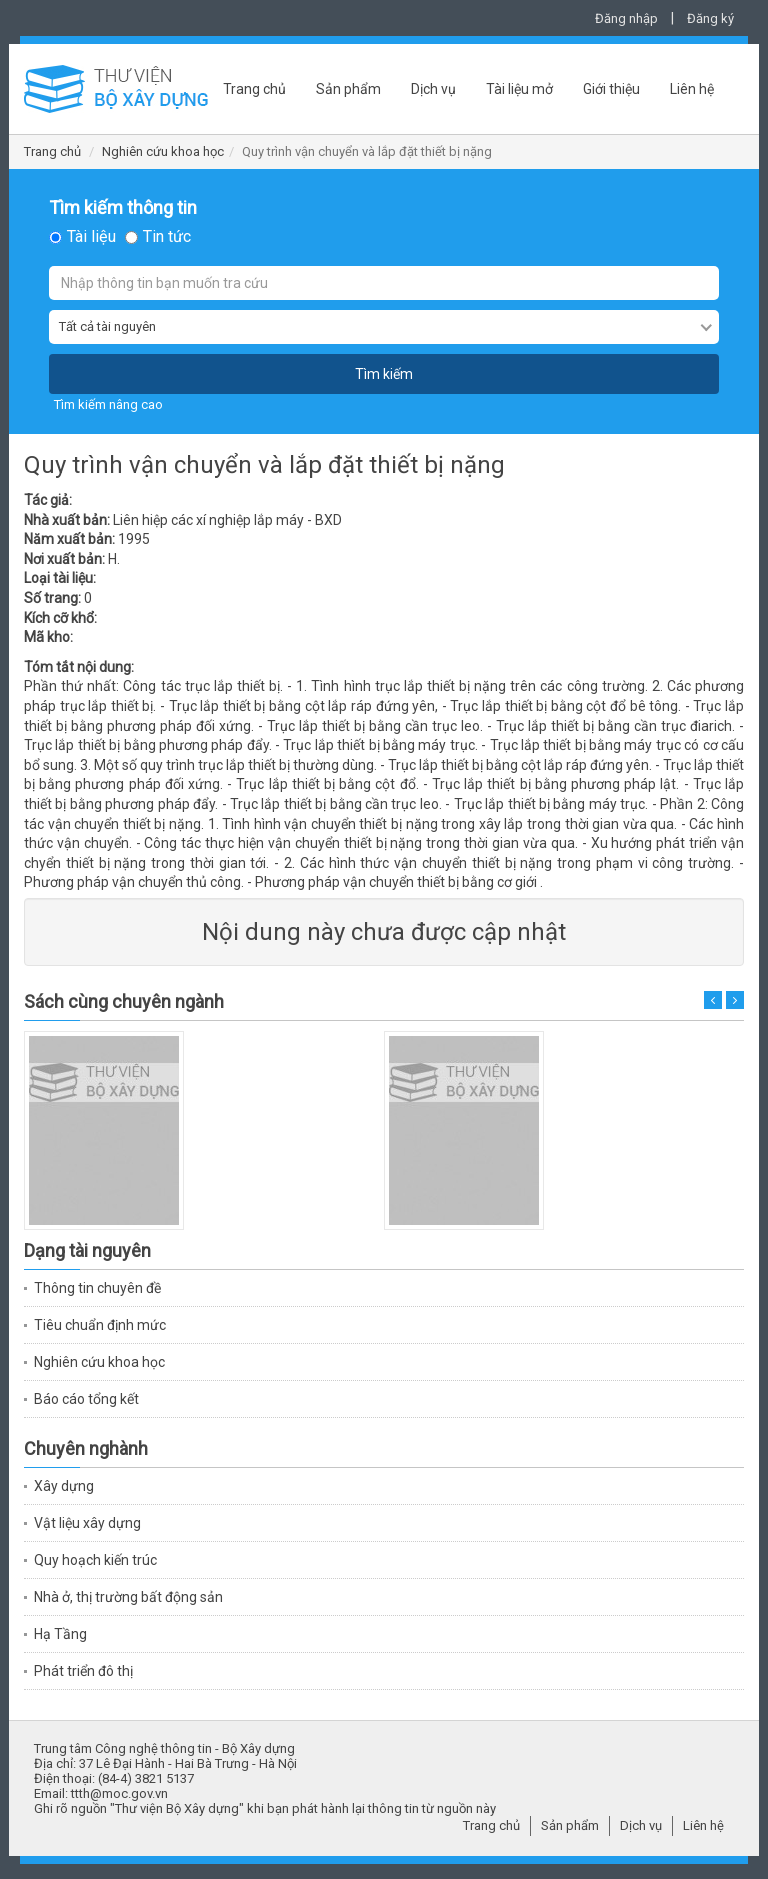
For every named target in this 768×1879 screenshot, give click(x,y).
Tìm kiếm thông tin (123, 208)
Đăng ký (710, 18)
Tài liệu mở (519, 89)
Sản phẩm (348, 89)
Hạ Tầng (60, 1634)
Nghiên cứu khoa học (163, 151)
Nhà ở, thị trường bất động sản (128, 1597)
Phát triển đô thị (83, 1671)
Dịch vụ (433, 89)
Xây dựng (64, 1486)
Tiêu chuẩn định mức (100, 1325)
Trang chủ (254, 89)
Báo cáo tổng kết (86, 1399)
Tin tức (167, 237)
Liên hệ (692, 89)
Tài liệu (91, 237)
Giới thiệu (611, 89)
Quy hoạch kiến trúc (95, 1560)
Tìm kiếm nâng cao (108, 404)
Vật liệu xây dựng (87, 1523)
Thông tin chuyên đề (97, 1288)
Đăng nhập (626, 18)
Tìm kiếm (384, 374)
